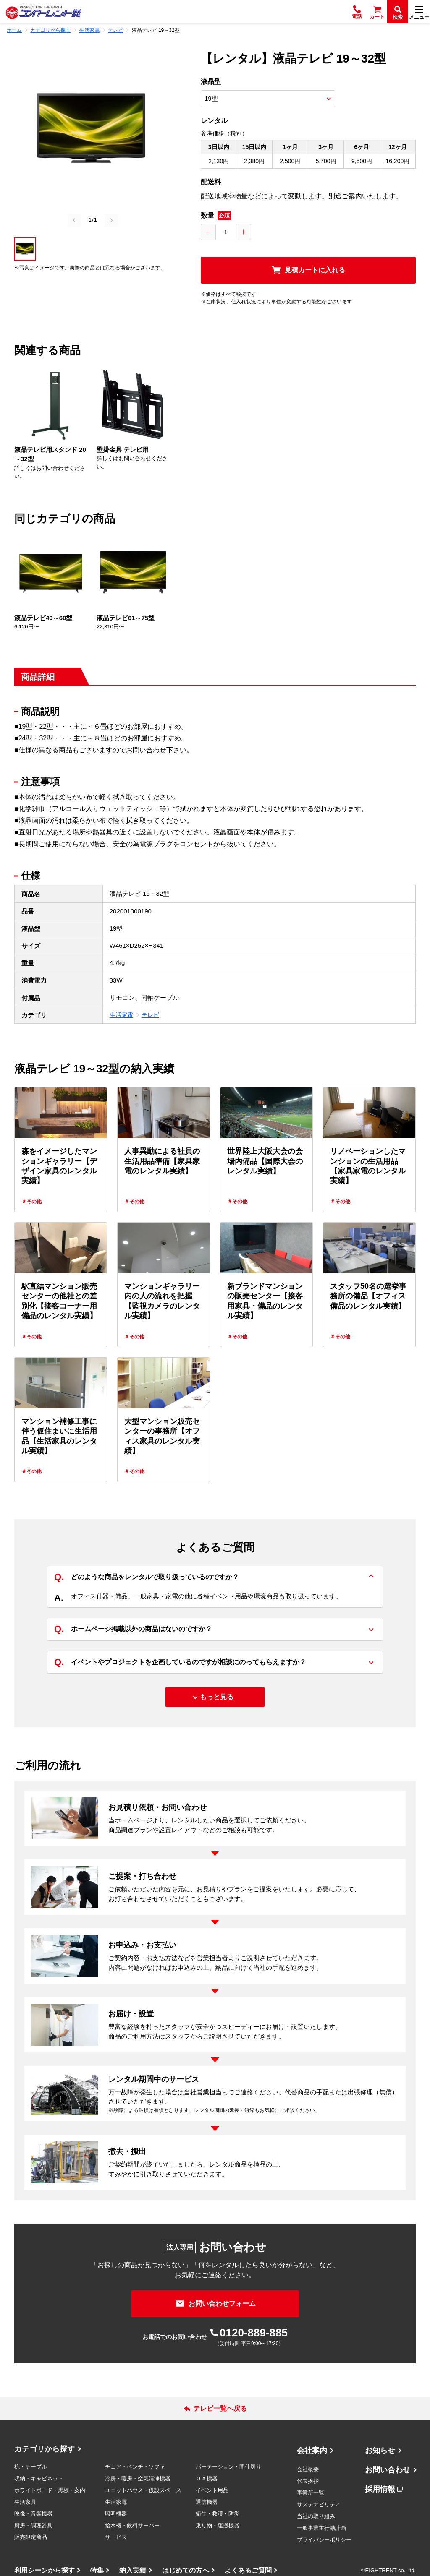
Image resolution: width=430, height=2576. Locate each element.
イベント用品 (212, 2490)
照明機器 (116, 2514)
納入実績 (132, 2570)
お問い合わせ (387, 2470)
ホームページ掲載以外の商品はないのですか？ (133, 1629)
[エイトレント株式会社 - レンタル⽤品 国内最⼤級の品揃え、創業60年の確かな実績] (43, 12)
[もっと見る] (215, 1697)
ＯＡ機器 (207, 2478)
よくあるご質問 (248, 2570)
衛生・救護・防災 (217, 2514)
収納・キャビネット (38, 2478)
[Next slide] (111, 220)
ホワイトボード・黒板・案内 (49, 2490)
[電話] (357, 11)
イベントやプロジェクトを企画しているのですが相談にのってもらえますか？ (180, 1662)
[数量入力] (226, 232)
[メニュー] (419, 11)
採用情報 (380, 2489)
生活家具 (25, 2502)
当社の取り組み (316, 2516)
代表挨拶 (308, 2481)
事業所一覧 (310, 2493)
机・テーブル (30, 2467)
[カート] (377, 11)
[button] (25, 249)
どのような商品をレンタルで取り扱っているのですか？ (146, 1577)
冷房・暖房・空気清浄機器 (137, 2478)
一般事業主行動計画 (321, 2528)
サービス (116, 2537)
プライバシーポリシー (324, 2540)
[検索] (397, 11)
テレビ (150, 1015)
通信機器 (207, 2502)
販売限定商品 (30, 2537)
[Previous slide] (74, 220)
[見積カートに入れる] (308, 270)
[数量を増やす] (243, 232)
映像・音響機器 (33, 2514)
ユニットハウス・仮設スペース (143, 2490)
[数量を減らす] (208, 232)
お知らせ (380, 2450)
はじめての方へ (185, 2570)
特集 (97, 2570)
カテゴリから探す (44, 2449)
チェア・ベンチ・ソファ (135, 2467)
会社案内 (312, 2450)
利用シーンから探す (44, 2570)
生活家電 (121, 1015)
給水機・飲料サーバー (132, 2525)
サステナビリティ (319, 2504)
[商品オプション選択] (268, 98)
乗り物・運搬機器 (217, 2525)
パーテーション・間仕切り (228, 2467)
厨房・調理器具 (33, 2525)
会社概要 (308, 2469)
